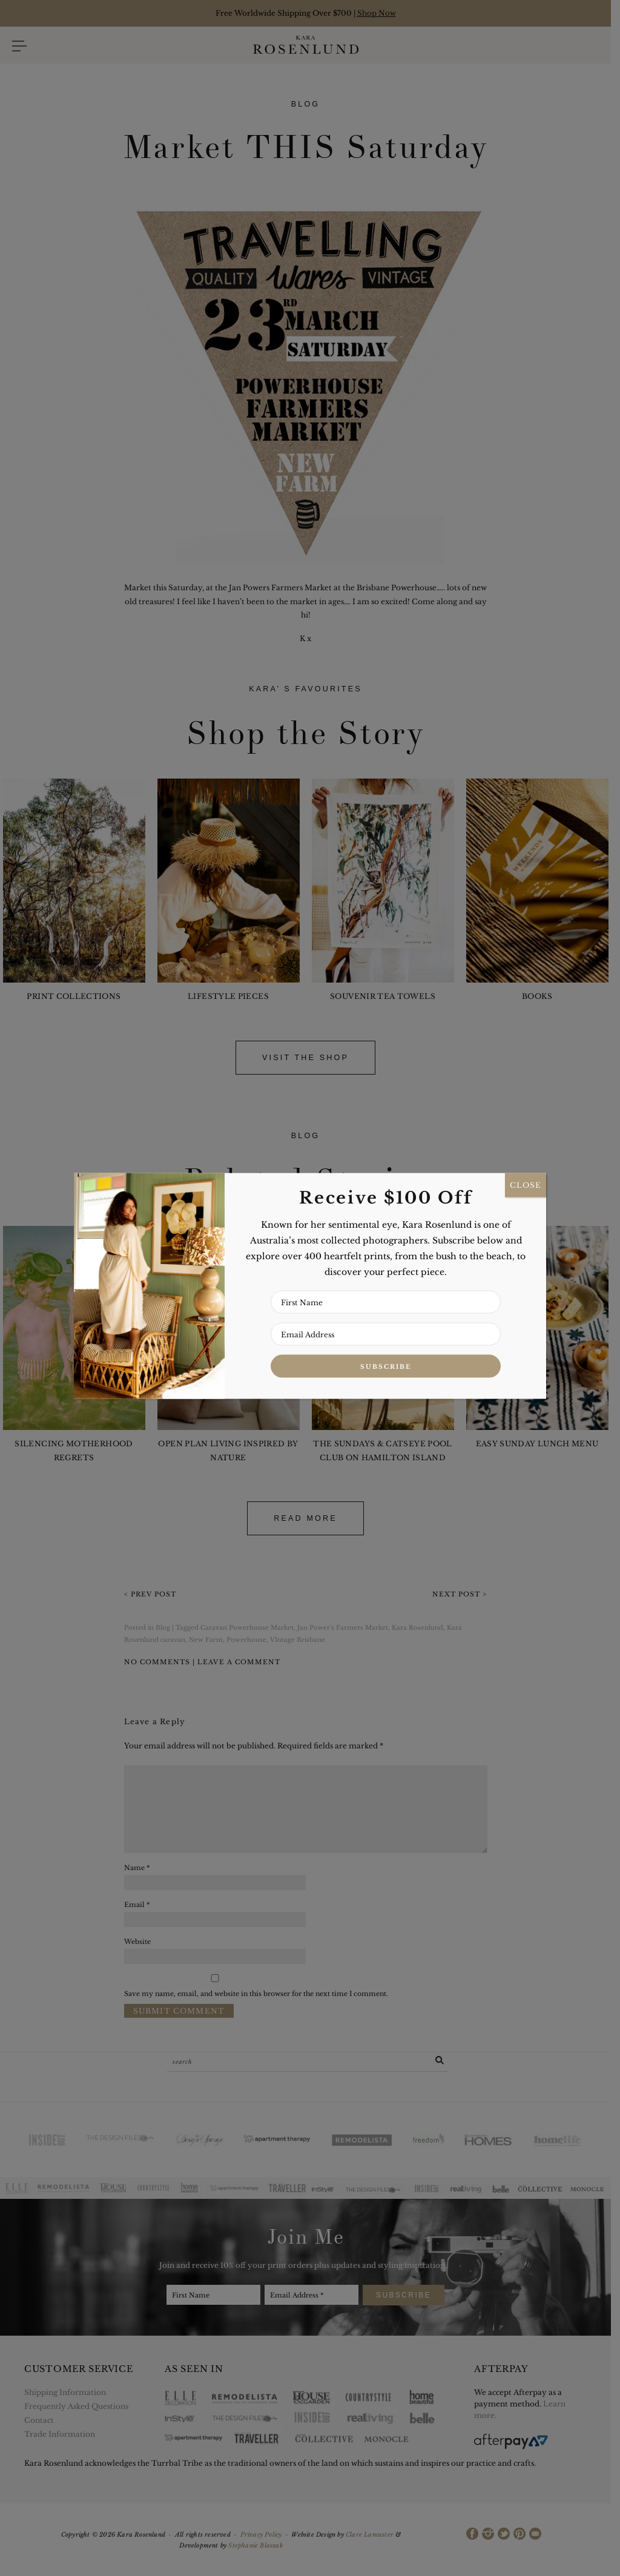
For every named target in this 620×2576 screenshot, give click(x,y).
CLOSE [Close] (525, 1185)
